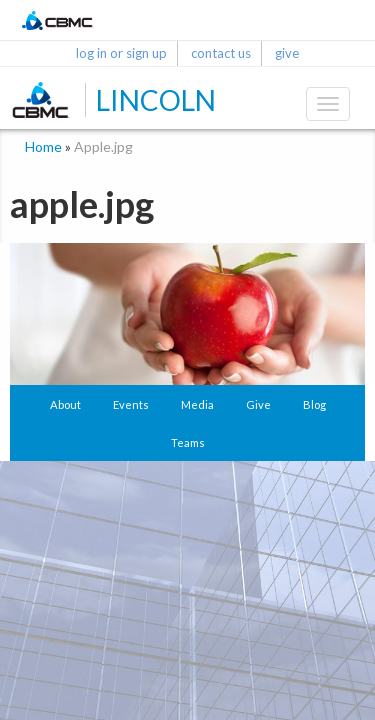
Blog (314, 404)
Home (43, 146)
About (65, 404)
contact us (221, 53)
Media (197, 404)
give (287, 53)
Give (258, 404)
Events (131, 404)
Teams (188, 442)
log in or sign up (121, 53)
